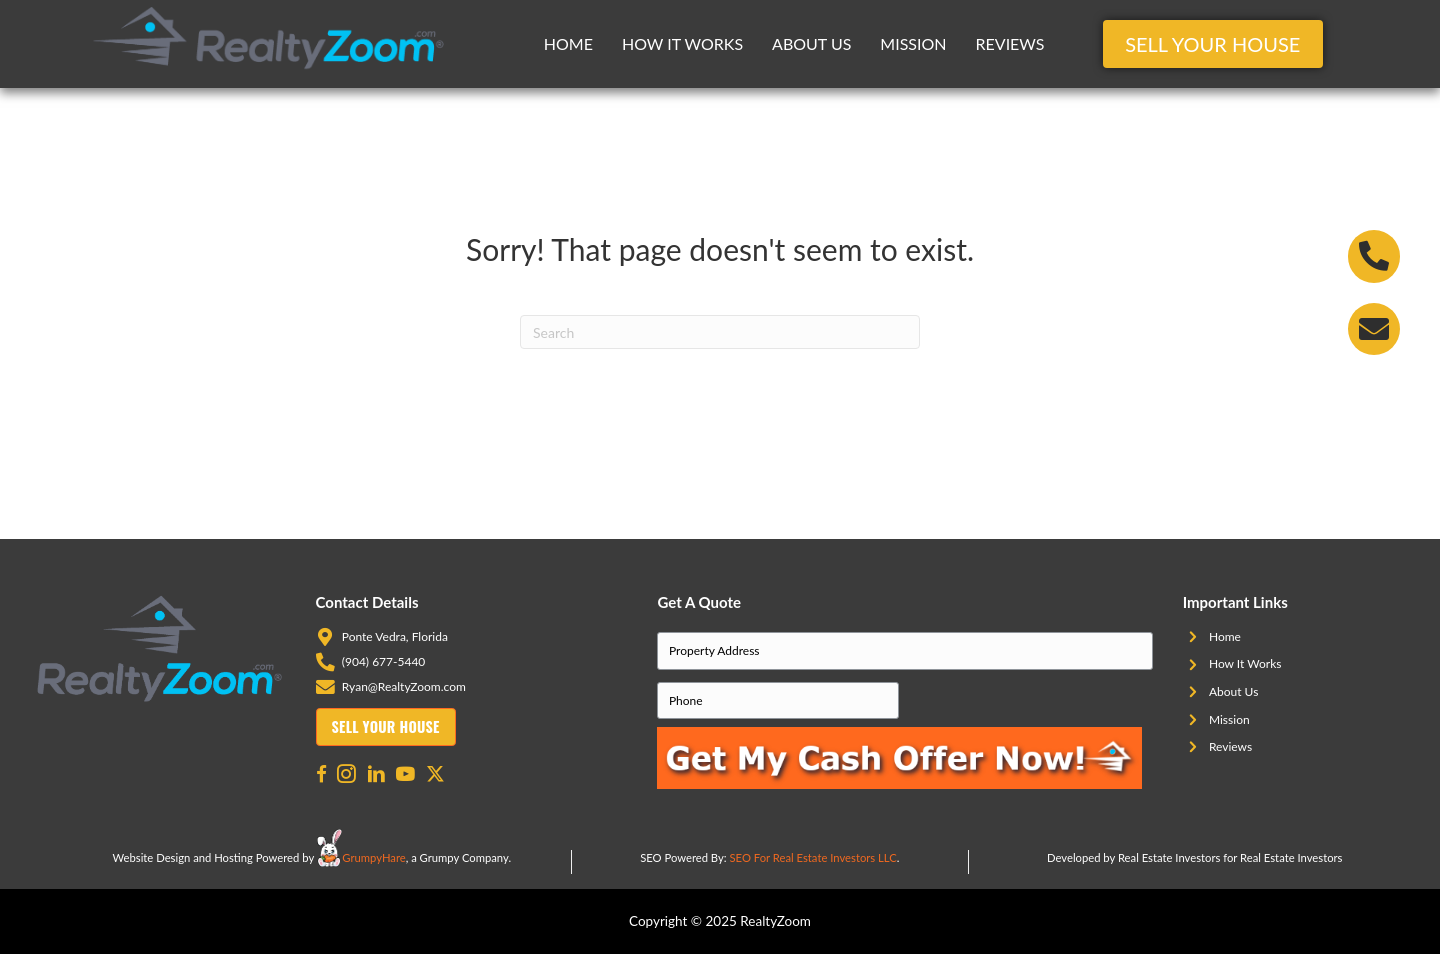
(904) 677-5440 (384, 661)
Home (568, 43)
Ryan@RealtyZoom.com (404, 686)
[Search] (720, 332)
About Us (811, 43)
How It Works (682, 43)
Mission (913, 43)
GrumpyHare (373, 857)
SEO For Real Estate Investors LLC (813, 857)
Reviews (1010, 43)
